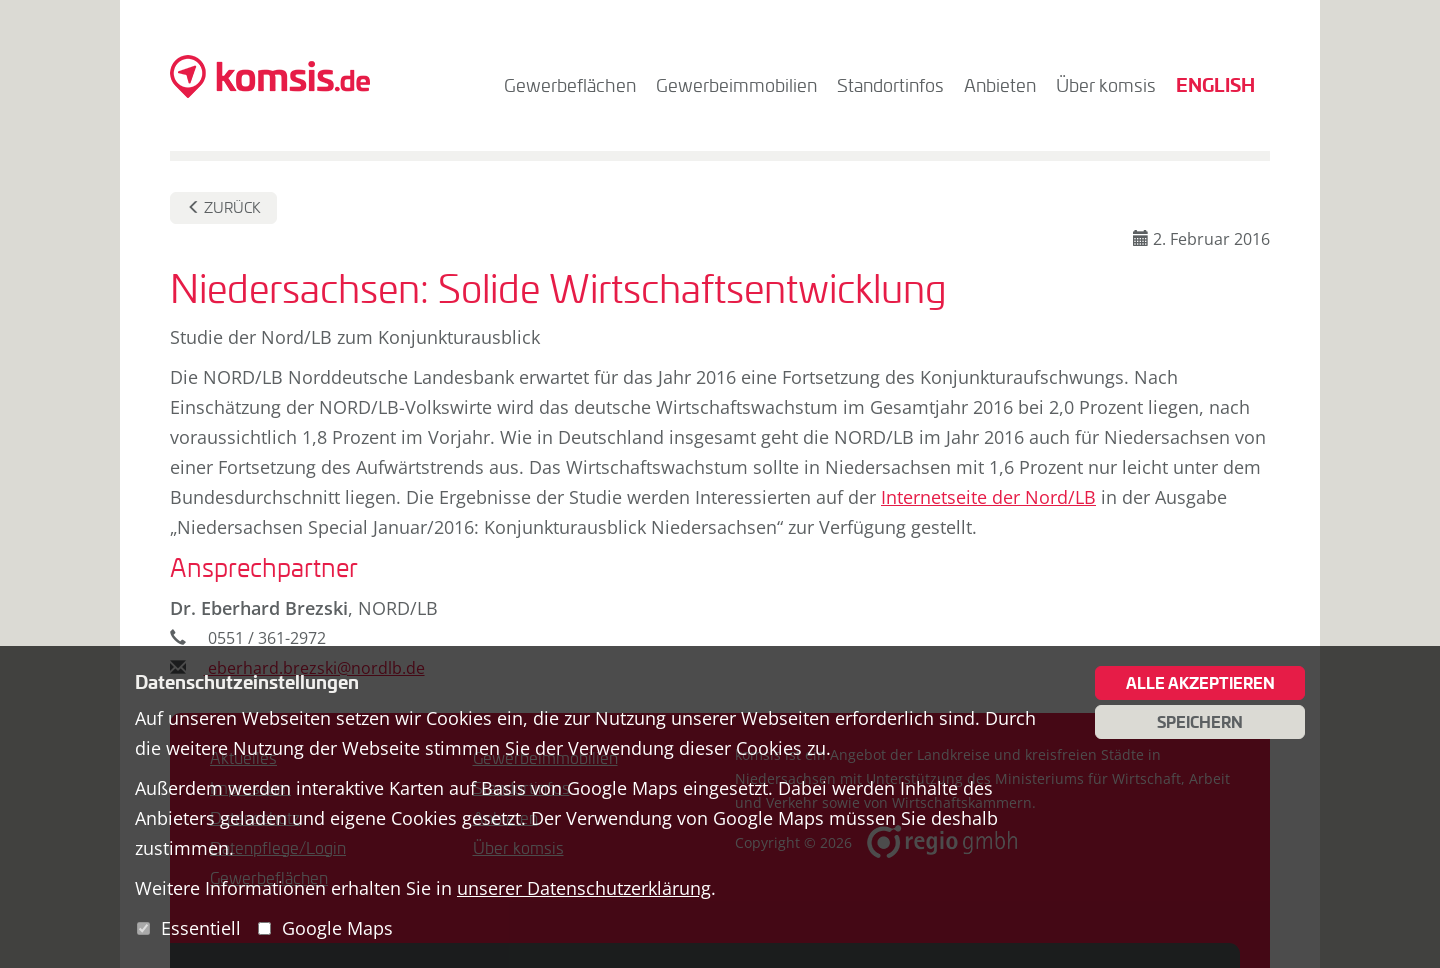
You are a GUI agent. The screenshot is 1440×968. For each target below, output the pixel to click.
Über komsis (1106, 85)
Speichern (1200, 722)
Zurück (224, 207)
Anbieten (1000, 85)
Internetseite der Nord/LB (988, 497)
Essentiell (201, 928)
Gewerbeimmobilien (736, 85)
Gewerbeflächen (570, 85)
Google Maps (337, 928)
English (1215, 84)
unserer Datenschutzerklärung (584, 888)
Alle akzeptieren (1200, 683)
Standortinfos (890, 85)
